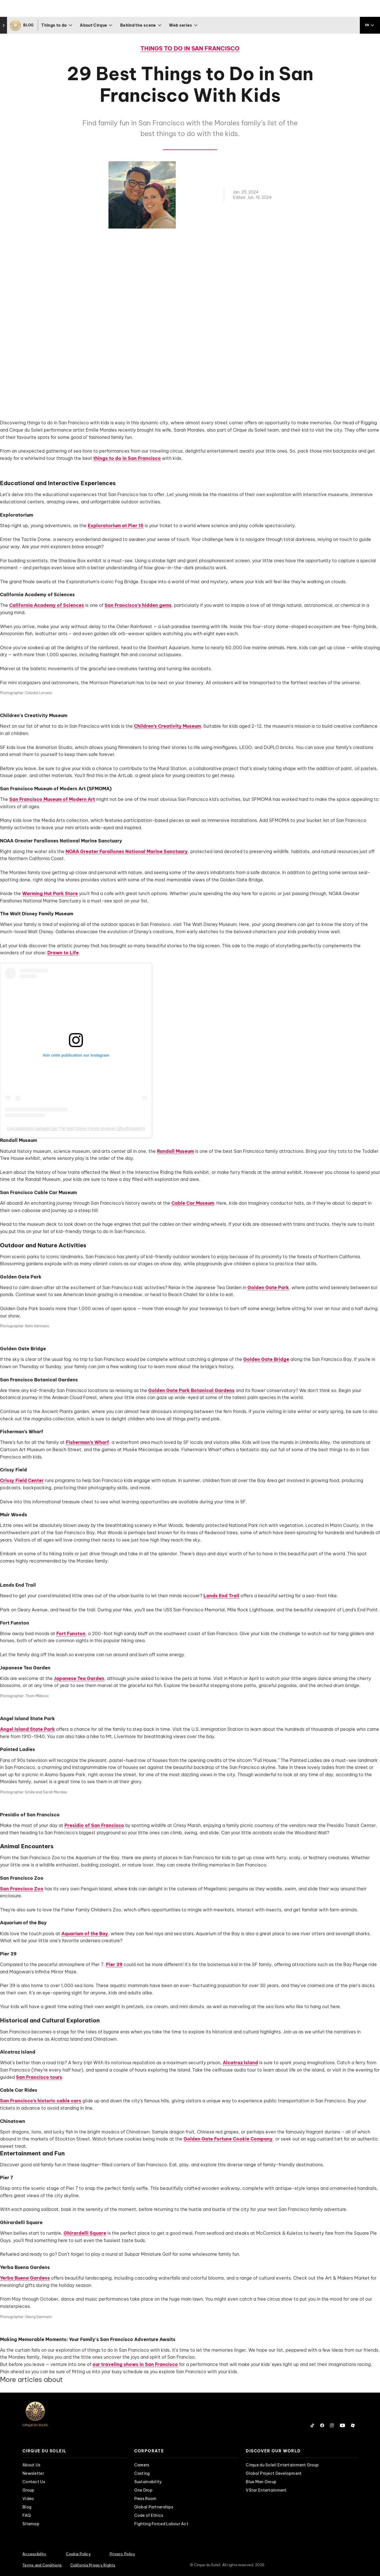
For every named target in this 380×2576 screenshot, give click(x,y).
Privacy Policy (122, 2554)
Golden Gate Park (268, 1287)
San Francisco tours (39, 2077)
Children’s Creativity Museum (167, 726)
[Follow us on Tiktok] (312, 2425)
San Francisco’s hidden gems (138, 605)
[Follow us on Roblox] (353, 2425)
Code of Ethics (148, 2515)
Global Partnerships (153, 2507)
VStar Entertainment (266, 2490)
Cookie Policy (78, 2554)
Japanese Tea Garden (79, 1678)
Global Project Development (274, 2473)
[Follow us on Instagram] (332, 2425)
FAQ (26, 2515)
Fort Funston (70, 1633)
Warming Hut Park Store (50, 893)
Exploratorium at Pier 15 (115, 525)
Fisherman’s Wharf (87, 1442)
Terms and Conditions (42, 2565)
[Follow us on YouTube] (342, 2425)
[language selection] (370, 25)
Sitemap (30, 2523)
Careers (141, 2464)
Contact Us (33, 2481)
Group (28, 2490)
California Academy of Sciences (46, 605)
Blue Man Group (261, 2481)
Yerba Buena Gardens (25, 2278)
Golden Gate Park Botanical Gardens (191, 1390)
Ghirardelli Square (85, 2233)
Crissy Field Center (22, 1480)
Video (28, 2498)
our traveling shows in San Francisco (135, 2364)
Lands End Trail (221, 1595)
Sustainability (148, 2481)
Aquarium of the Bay (84, 1933)
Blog (26, 2507)
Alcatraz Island (240, 2062)
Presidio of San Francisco (94, 1825)
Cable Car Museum (193, 1203)
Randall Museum (175, 1151)
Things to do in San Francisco (190, 48)
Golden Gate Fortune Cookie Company (228, 2139)
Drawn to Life (63, 952)
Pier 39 (114, 1964)
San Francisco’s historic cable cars (40, 2100)
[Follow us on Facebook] (322, 2425)
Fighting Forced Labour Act (161, 2523)
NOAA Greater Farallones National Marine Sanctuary (127, 851)
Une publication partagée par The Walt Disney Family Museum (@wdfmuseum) (76, 1128)
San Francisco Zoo (21, 1888)
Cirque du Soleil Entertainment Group (282, 2464)
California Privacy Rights (92, 2565)
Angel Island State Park (27, 1729)
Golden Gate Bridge (266, 1359)
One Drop (143, 2490)
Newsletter (33, 2473)
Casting (142, 2473)
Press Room (145, 2498)
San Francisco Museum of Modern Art (52, 799)
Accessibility (34, 2554)
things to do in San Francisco (127, 458)
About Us (31, 2464)
